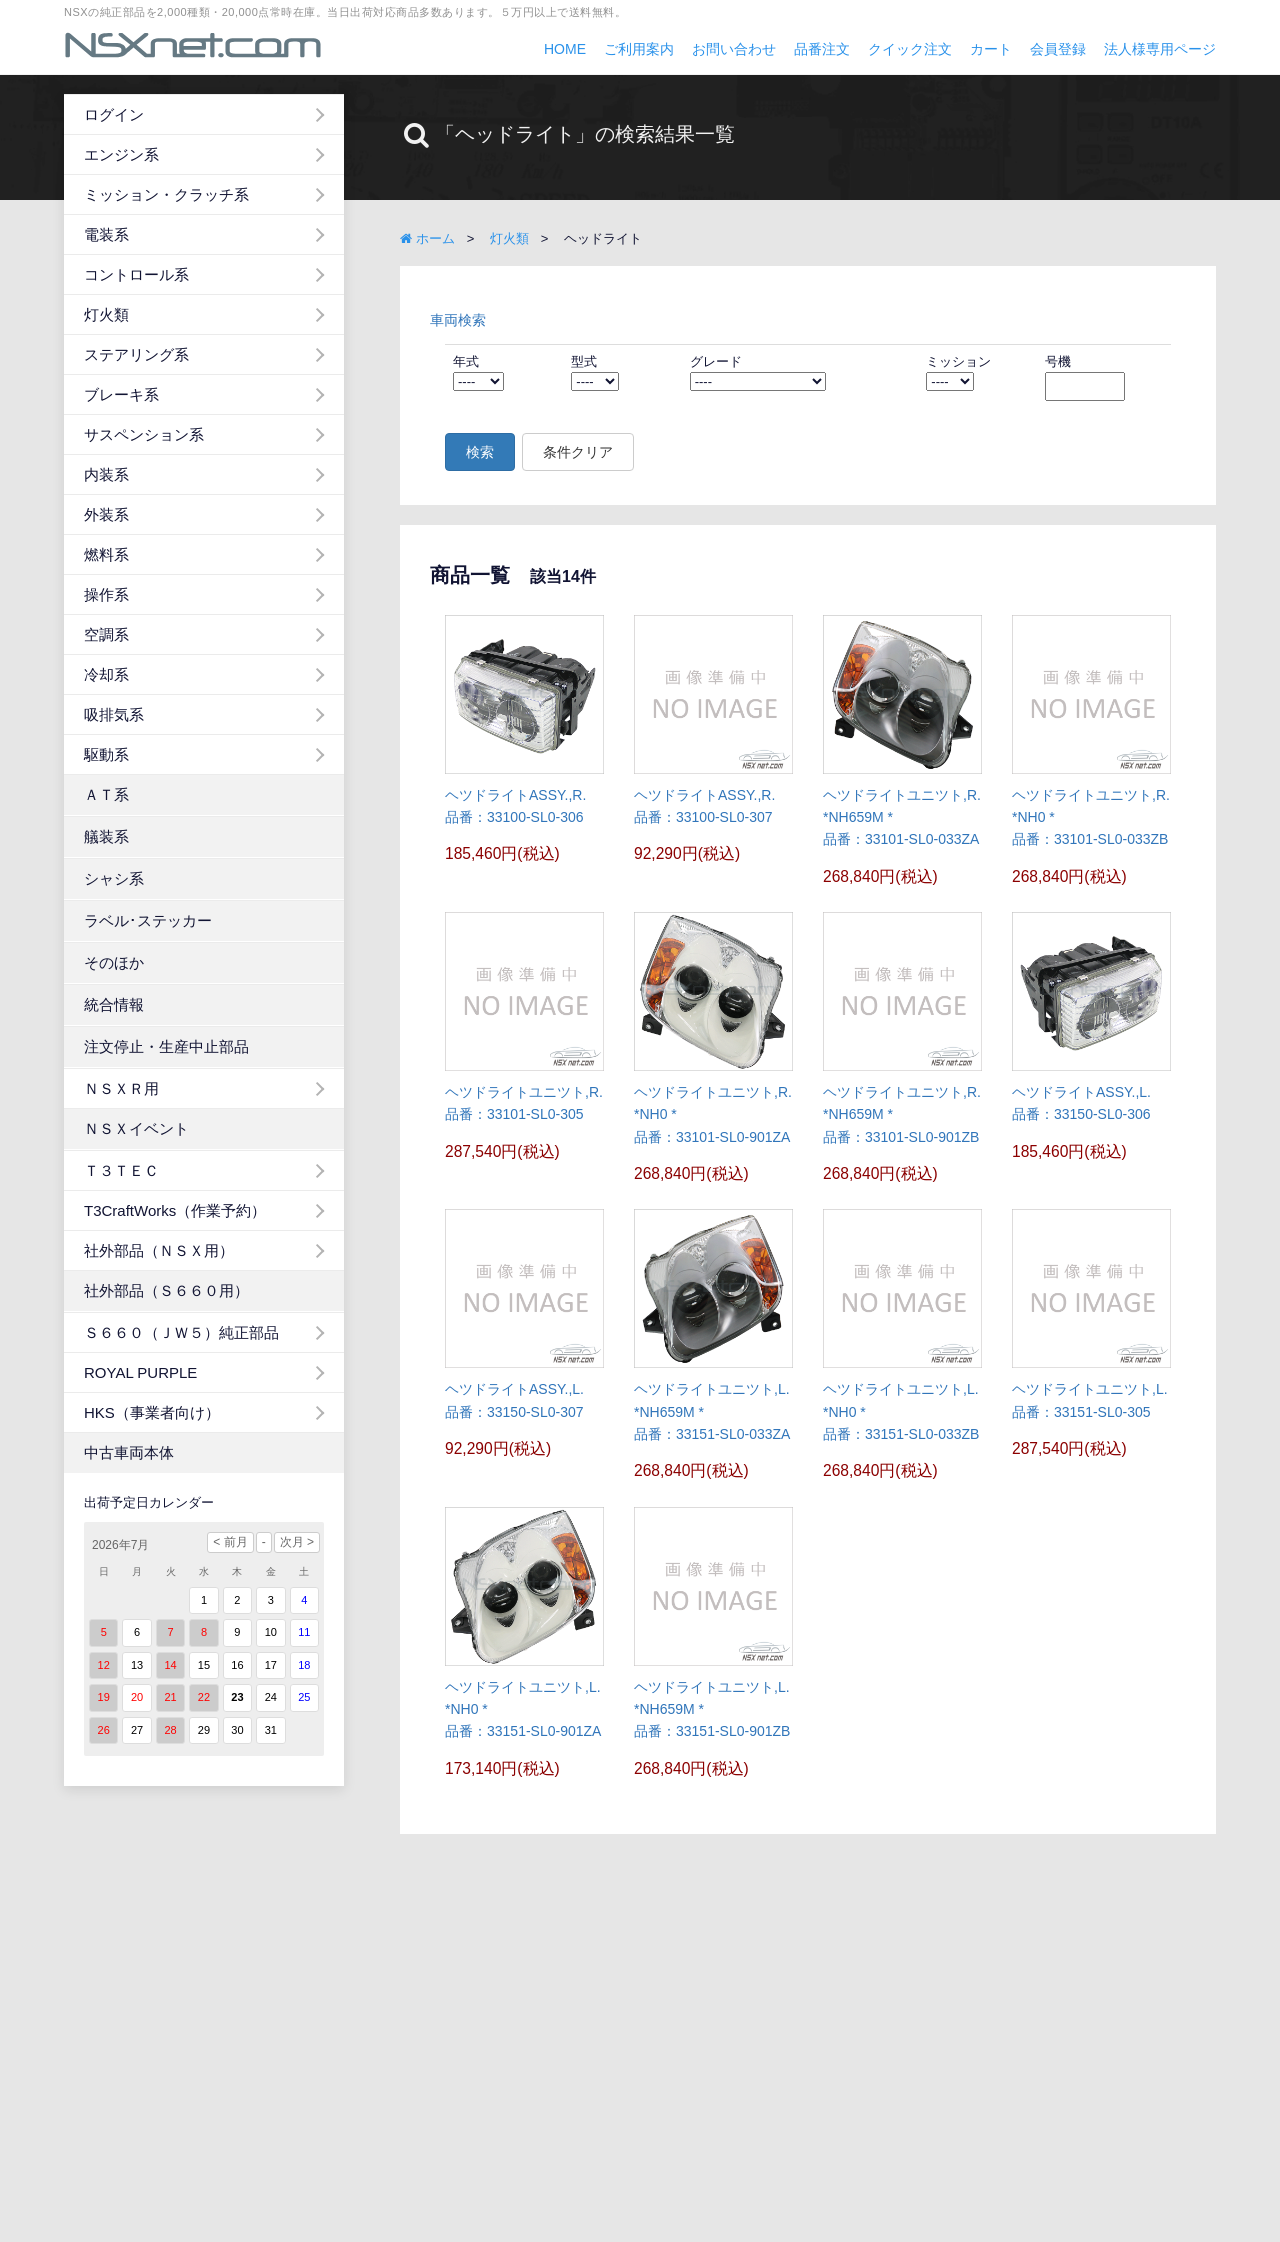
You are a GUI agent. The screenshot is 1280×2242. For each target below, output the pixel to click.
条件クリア (578, 452)
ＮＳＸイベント (136, 1128)
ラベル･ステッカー (148, 920)
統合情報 (114, 1004)
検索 (480, 452)
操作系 (106, 594)
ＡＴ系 (106, 794)
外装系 (106, 514)
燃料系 (106, 554)
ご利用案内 (639, 49)
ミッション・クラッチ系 (166, 194)
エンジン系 (121, 154)
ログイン (114, 114)
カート (991, 49)
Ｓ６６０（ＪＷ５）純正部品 (181, 1332)
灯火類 (106, 314)
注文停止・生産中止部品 (166, 1046)
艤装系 (106, 836)
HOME (565, 49)
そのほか (114, 962)
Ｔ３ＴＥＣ (121, 1170)
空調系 (106, 634)
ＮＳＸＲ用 (121, 1088)
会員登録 (1058, 49)
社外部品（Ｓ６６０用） (166, 1290)
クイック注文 (910, 49)
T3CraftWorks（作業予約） (175, 1210)
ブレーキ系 (121, 394)
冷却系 (106, 674)
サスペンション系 (144, 434)
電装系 (106, 234)
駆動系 (106, 754)
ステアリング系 (136, 354)
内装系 (106, 474)
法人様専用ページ (1160, 49)
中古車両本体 (129, 1452)
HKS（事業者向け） (152, 1412)
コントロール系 (136, 274)
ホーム (427, 238)
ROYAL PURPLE (140, 1372)
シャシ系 (114, 878)
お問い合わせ (734, 49)
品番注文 (822, 49)
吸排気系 (114, 714)
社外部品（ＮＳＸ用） (159, 1250)
